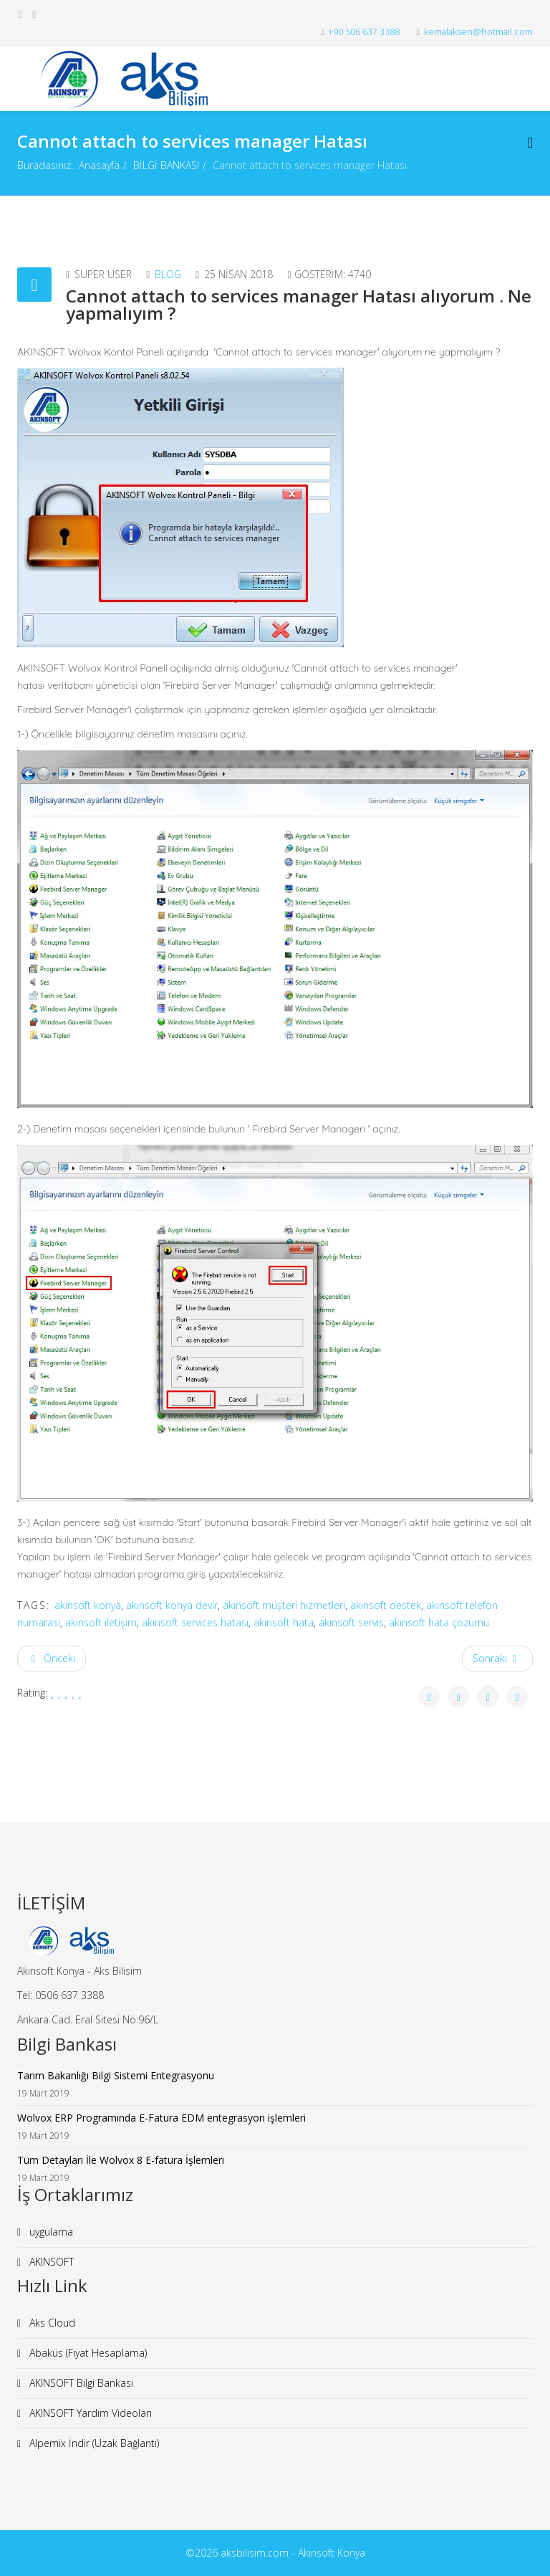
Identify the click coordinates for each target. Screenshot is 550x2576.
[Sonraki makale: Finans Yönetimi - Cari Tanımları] (498, 1658)
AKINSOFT (50, 2262)
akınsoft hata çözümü (439, 1622)
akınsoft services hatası (195, 1622)
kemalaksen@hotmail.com (478, 32)
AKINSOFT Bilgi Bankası (79, 2383)
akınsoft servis (351, 1622)
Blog (168, 274)
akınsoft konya (87, 1605)
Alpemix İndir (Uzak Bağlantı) (92, 2443)
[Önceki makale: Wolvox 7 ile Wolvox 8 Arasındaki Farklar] (51, 1658)
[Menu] (530, 142)
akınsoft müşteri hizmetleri (284, 1605)
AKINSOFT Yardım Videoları (89, 2413)
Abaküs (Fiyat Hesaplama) (86, 2353)
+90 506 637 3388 (364, 32)
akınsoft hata (284, 1622)
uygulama (49, 2231)
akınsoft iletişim (101, 1622)
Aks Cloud (50, 2322)
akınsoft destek (385, 1605)
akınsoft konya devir (172, 1605)
